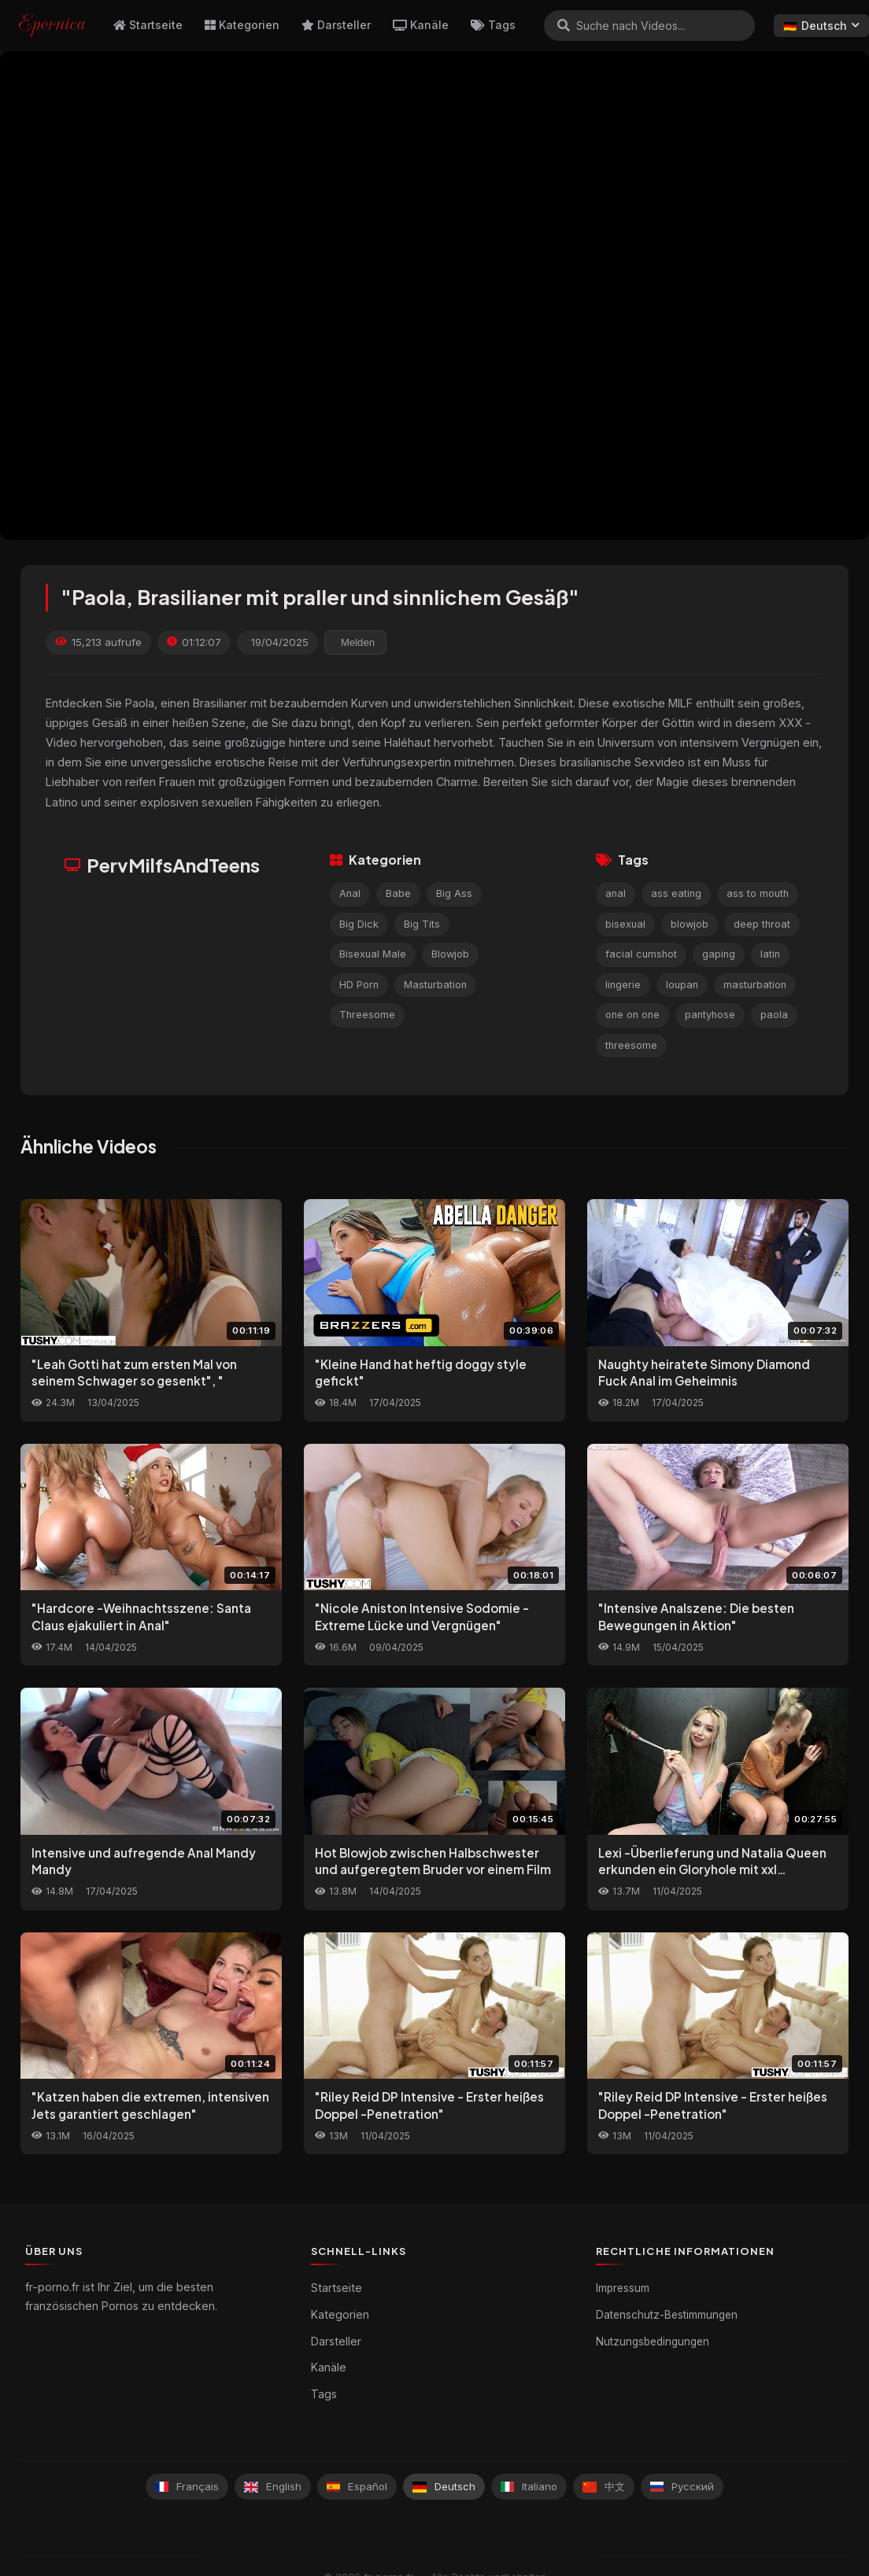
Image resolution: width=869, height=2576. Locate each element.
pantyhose (710, 1014)
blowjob (689, 924)
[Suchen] (563, 25)
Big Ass (454, 893)
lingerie (623, 985)
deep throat (762, 924)
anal (615, 893)
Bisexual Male (372, 954)
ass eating (676, 893)
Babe (398, 893)
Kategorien (242, 24)
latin (770, 954)
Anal (350, 893)
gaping (718, 954)
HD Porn (359, 985)
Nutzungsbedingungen (652, 2341)
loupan (682, 985)
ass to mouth (758, 893)
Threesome (367, 1014)
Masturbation (435, 985)
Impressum (622, 2288)
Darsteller (336, 24)
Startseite (148, 24)
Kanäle (421, 24)
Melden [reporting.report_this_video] (358, 642)
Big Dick (359, 924)
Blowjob (450, 954)
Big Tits (422, 924)
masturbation (754, 985)
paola (774, 1014)
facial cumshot (641, 954)
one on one (632, 1014)
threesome (631, 1045)
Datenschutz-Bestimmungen (667, 2314)
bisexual (625, 924)
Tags (493, 24)
